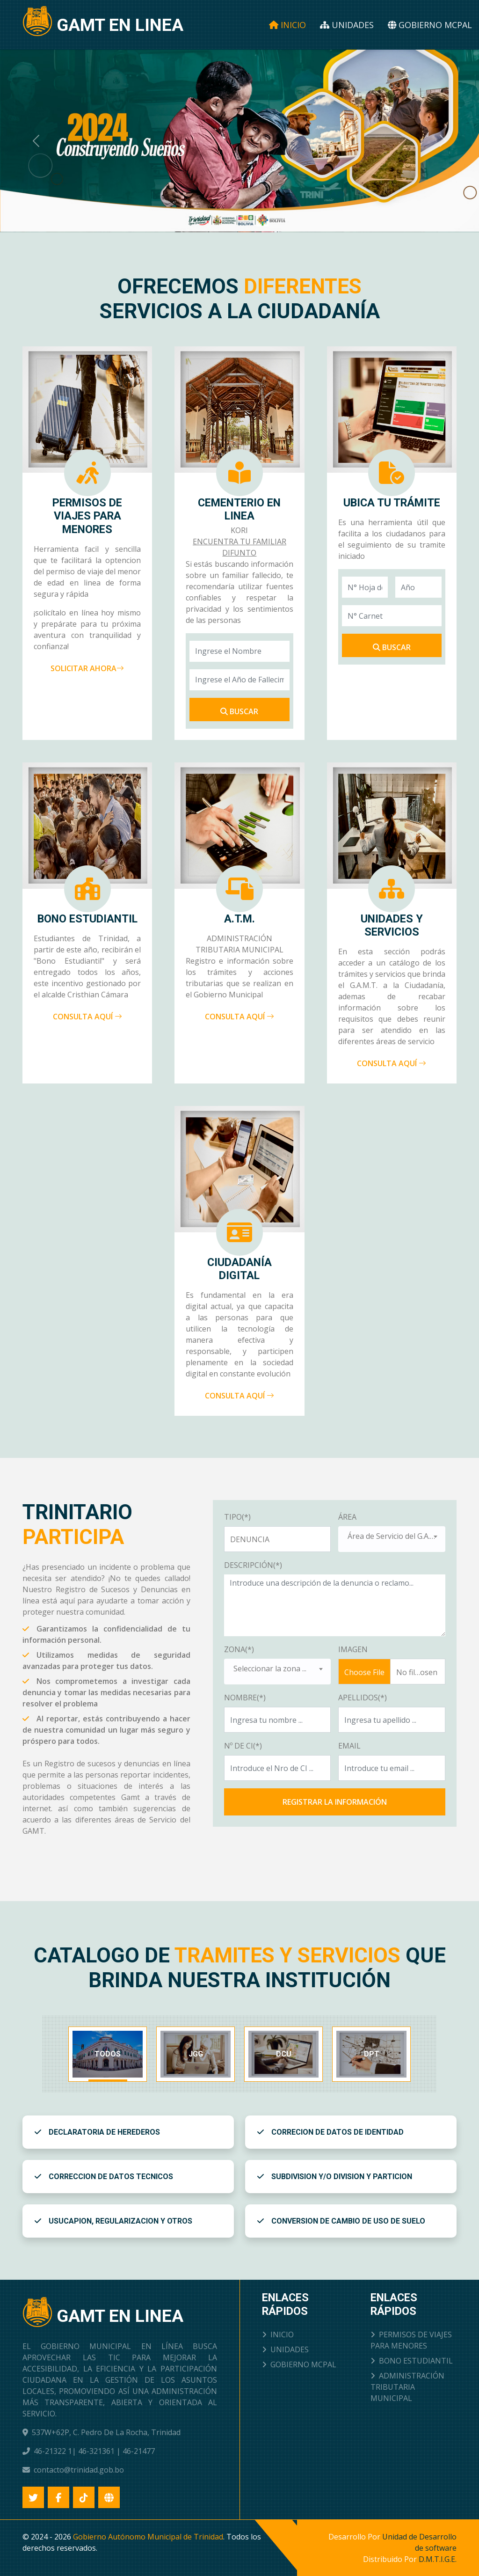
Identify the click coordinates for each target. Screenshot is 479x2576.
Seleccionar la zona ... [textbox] (269, 1668)
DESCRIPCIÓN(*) (253, 1565)
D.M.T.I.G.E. (438, 2559)
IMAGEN (353, 1649)
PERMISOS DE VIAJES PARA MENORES (411, 2340)
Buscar (239, 711)
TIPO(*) (237, 1517)
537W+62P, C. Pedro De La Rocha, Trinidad (106, 2432)
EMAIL (349, 1746)
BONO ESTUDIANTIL (411, 2361)
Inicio (287, 24)
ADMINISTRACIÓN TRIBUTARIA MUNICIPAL (407, 2387)
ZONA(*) (239, 1649)
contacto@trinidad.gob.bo (79, 2470)
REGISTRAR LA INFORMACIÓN (335, 1802)
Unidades (347, 24)
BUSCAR (392, 647)
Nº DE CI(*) (243, 1746)
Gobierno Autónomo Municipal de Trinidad (148, 2537)
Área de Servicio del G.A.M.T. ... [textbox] (396, 1536)
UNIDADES (285, 2349)
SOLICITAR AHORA (87, 668)
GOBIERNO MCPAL (299, 2364)
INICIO (278, 2334)
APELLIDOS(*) (362, 1697)
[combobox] (391, 1539)
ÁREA (347, 1517)
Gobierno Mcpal (430, 24)
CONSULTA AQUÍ (87, 1016)
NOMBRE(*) (245, 1697)
